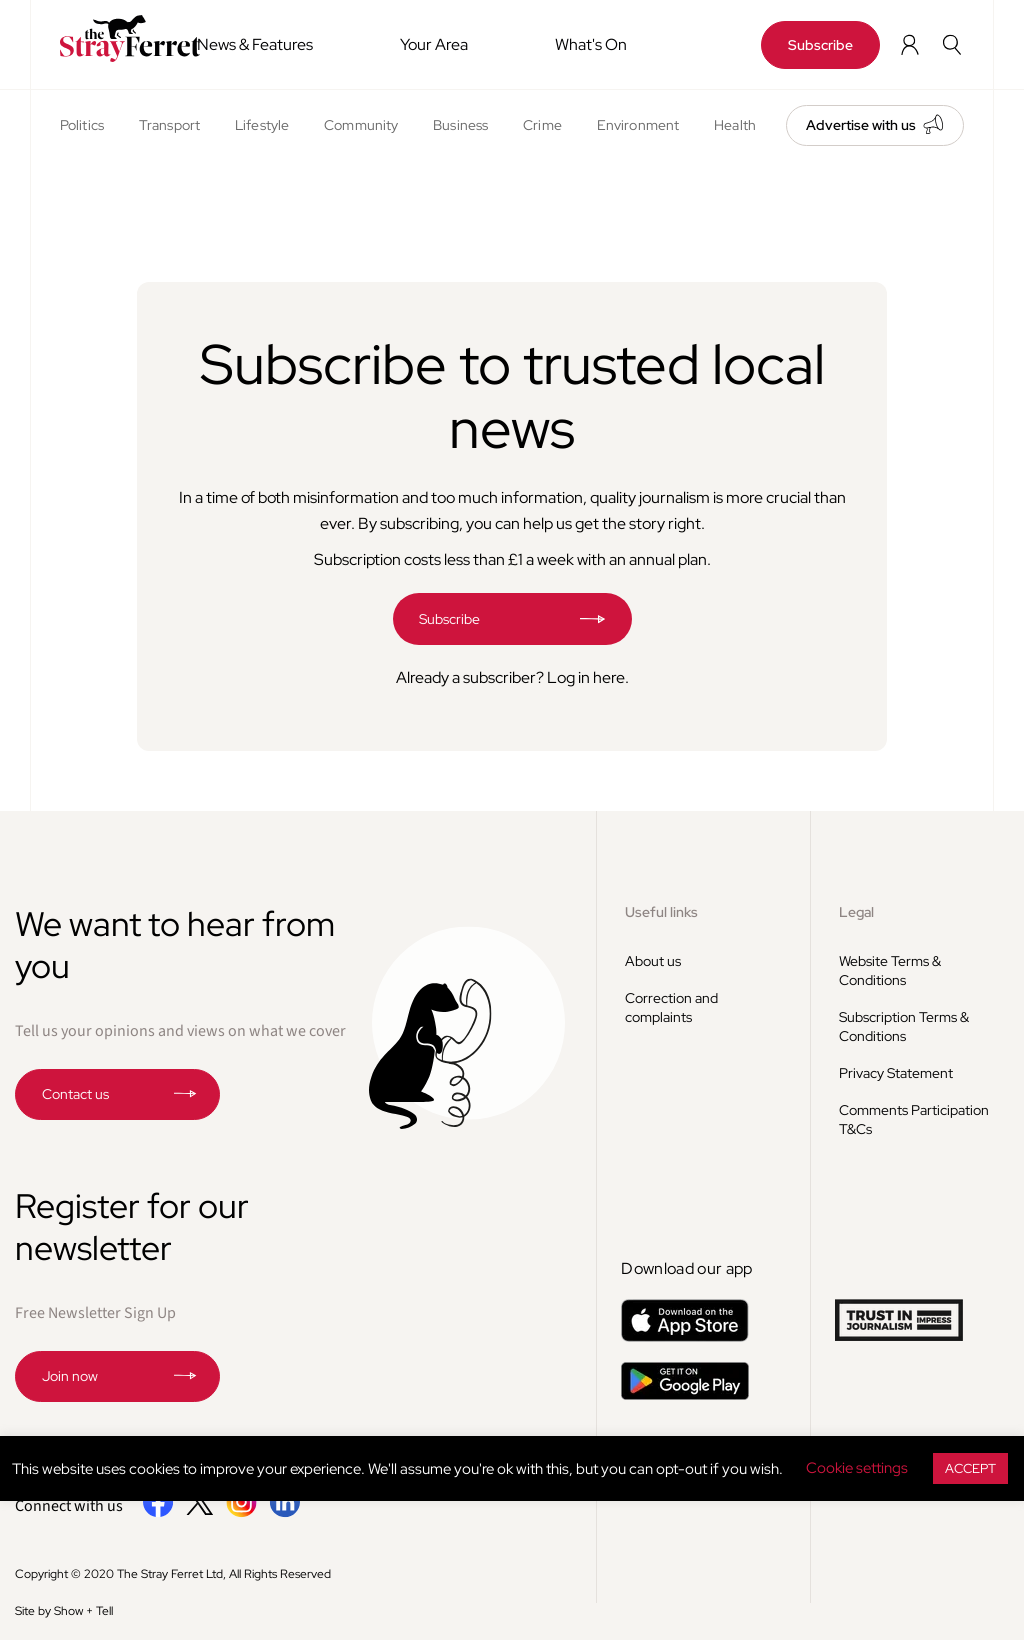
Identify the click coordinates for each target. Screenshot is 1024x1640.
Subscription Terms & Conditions (904, 1026)
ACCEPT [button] (970, 1468)
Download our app (686, 1268)
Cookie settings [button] (857, 1468)
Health (735, 125)
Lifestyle (262, 125)
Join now (70, 1376)
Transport (169, 125)
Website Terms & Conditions (890, 970)
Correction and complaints (671, 1007)
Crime (542, 125)
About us (653, 961)
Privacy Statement (896, 1073)
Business (460, 125)
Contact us (75, 1094)
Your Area (434, 44)
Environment (638, 125)
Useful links (661, 912)
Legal (856, 912)
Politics (82, 125)
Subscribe (820, 45)
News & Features (255, 44)
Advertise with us (861, 125)
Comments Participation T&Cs (914, 1119)
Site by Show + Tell (64, 1611)
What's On (591, 44)
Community (361, 125)
